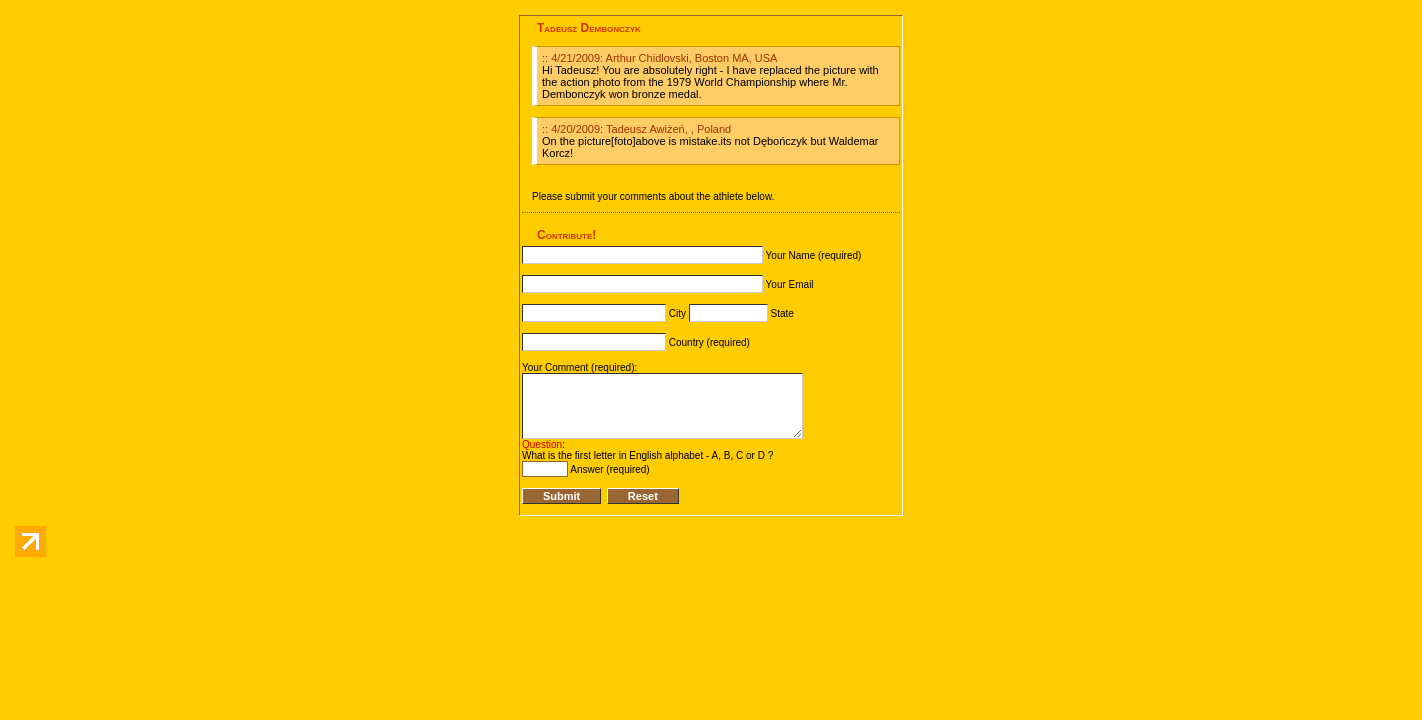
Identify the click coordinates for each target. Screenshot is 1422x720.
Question (542, 444)
